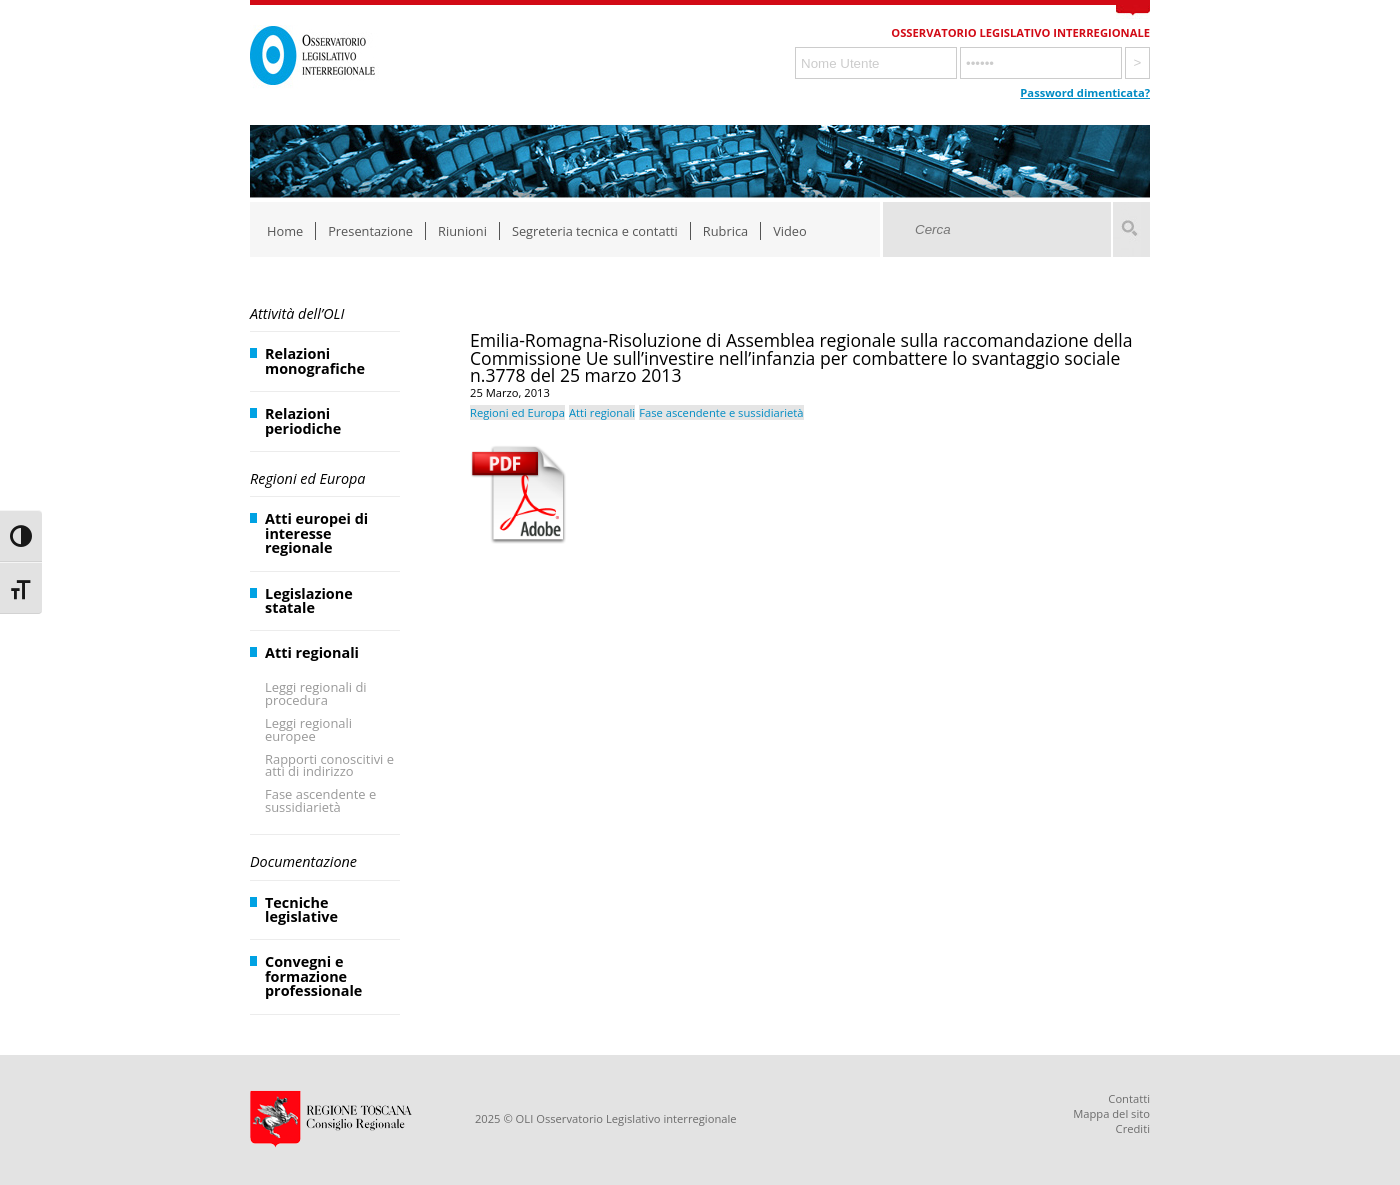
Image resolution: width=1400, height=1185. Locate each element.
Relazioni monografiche (315, 360)
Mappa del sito (1111, 1113)
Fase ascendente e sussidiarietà (320, 800)
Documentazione (303, 861)
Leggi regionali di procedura (316, 693)
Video (790, 231)
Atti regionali (312, 652)
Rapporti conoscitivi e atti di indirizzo (329, 765)
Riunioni (462, 231)
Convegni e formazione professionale (313, 976)
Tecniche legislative (301, 909)
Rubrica (725, 231)
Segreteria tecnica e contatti (595, 231)
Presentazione (370, 231)
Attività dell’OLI (297, 313)
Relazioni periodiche (303, 420)
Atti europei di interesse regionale (316, 533)
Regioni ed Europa (307, 478)
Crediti (1133, 1128)
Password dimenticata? (1085, 92)
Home (285, 231)
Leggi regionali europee (308, 729)
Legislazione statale (309, 600)
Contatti (1129, 1098)
